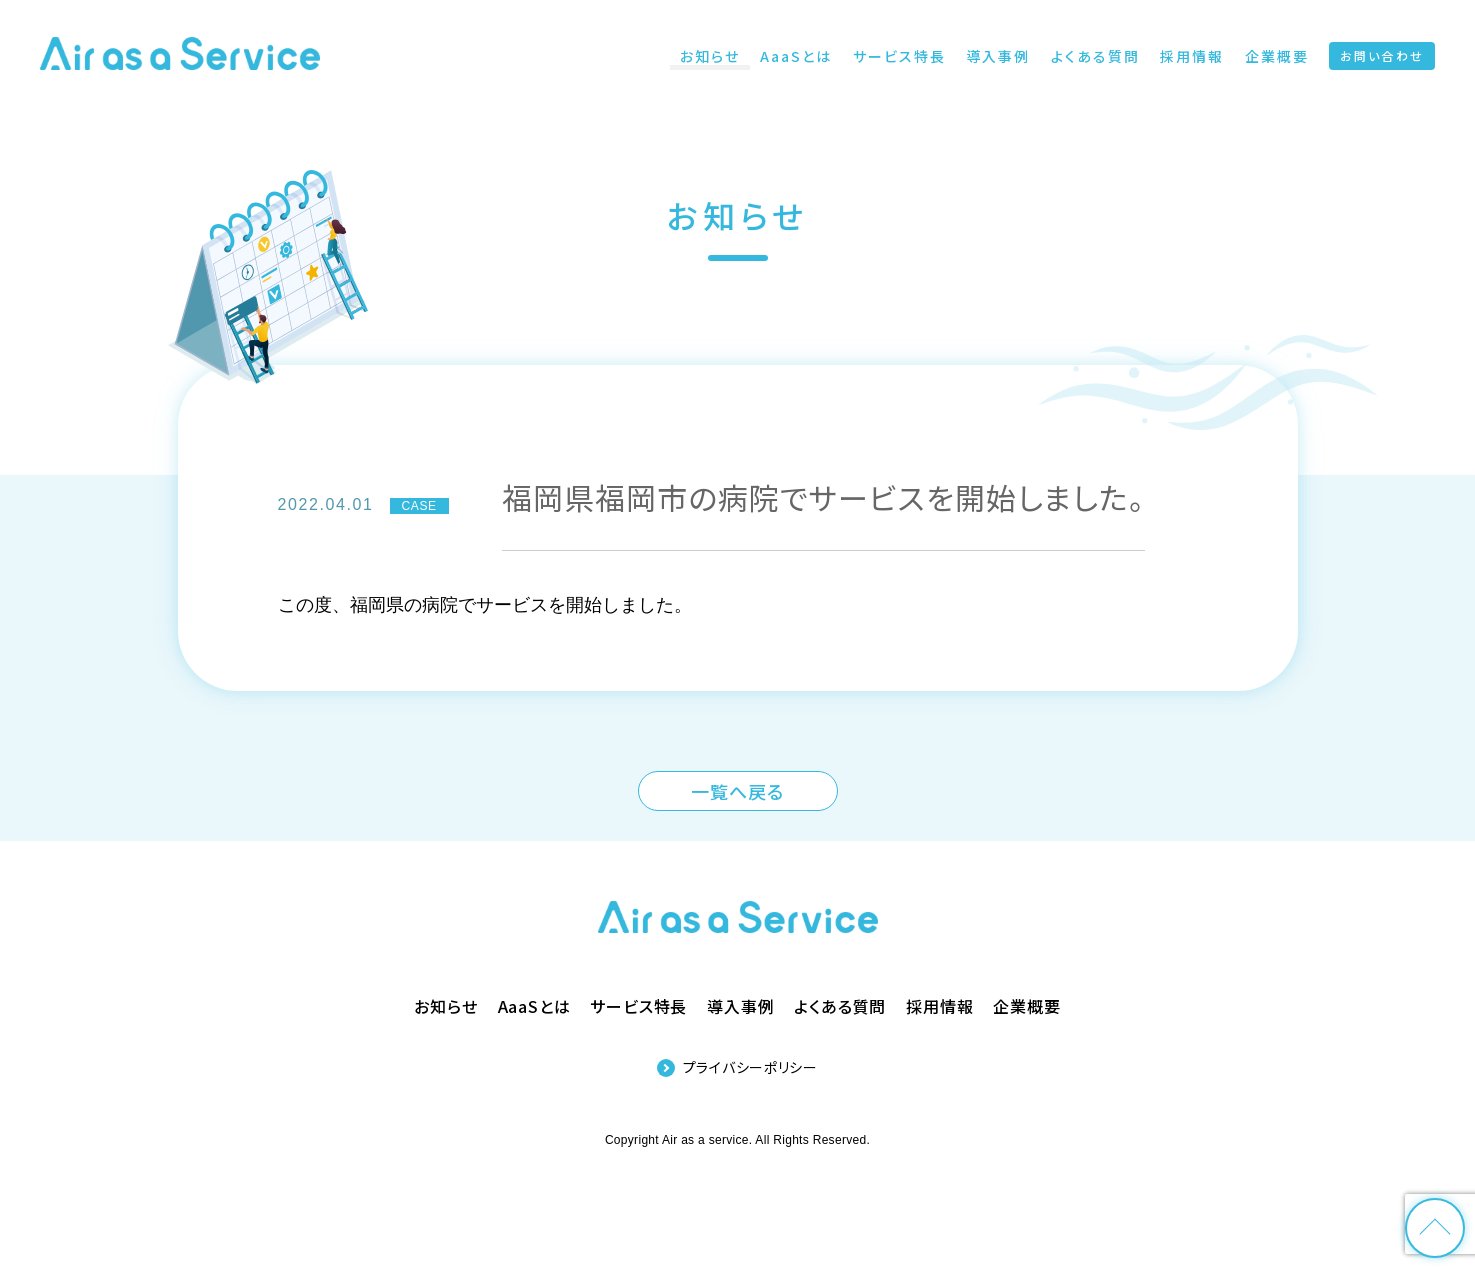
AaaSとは (534, 1006)
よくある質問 (840, 1006)
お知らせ (445, 1006)
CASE (419, 506)
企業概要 (1026, 1006)
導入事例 (740, 1006)
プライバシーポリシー (750, 1067)
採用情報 (939, 1006)
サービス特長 (638, 1006)
